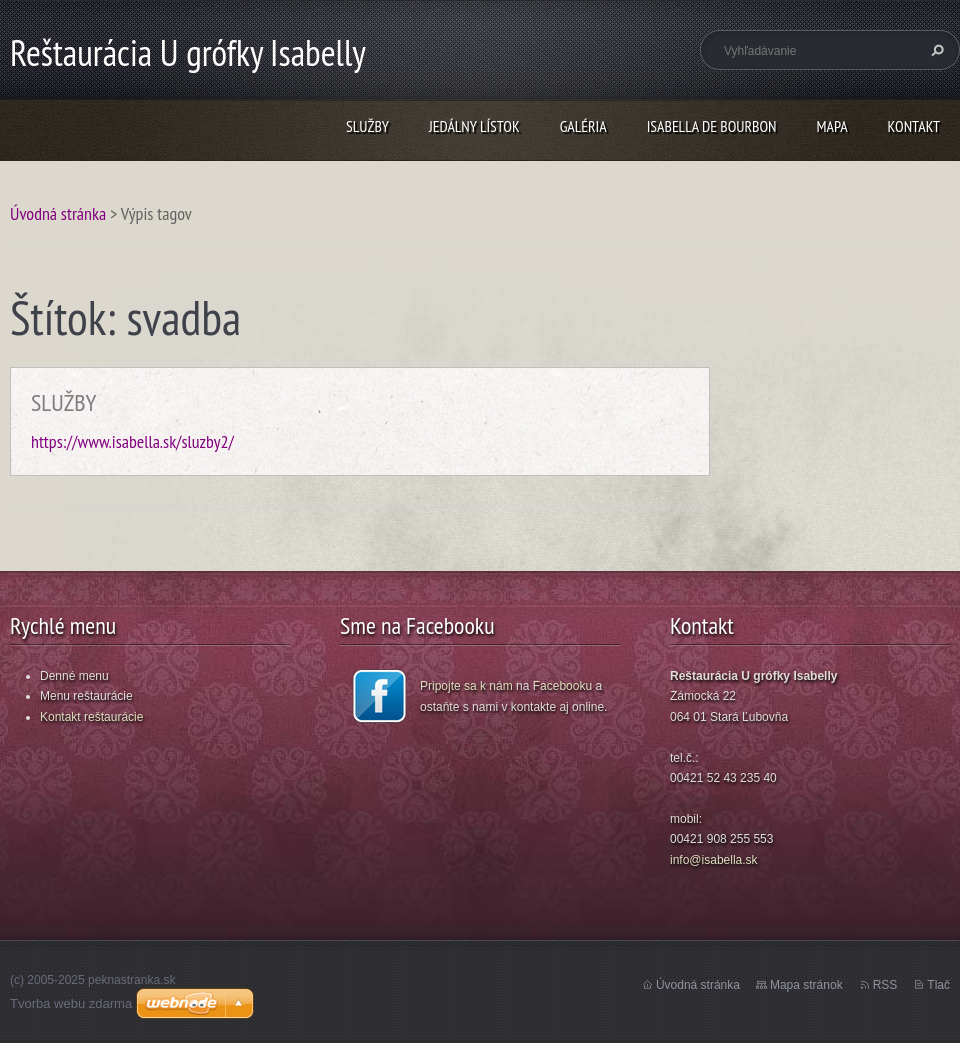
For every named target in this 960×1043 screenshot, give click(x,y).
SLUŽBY (367, 126)
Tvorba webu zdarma (71, 1003)
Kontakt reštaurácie (91, 717)
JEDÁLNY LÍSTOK (474, 126)
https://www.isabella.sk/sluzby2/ (132, 441)
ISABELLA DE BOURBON (712, 126)
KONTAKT (914, 126)
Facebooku (562, 686)
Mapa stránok (806, 985)
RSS (885, 985)
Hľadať (935, 50)
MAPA (832, 126)
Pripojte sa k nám (466, 686)
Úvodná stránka (58, 213)
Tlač (938, 985)
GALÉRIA (583, 126)
